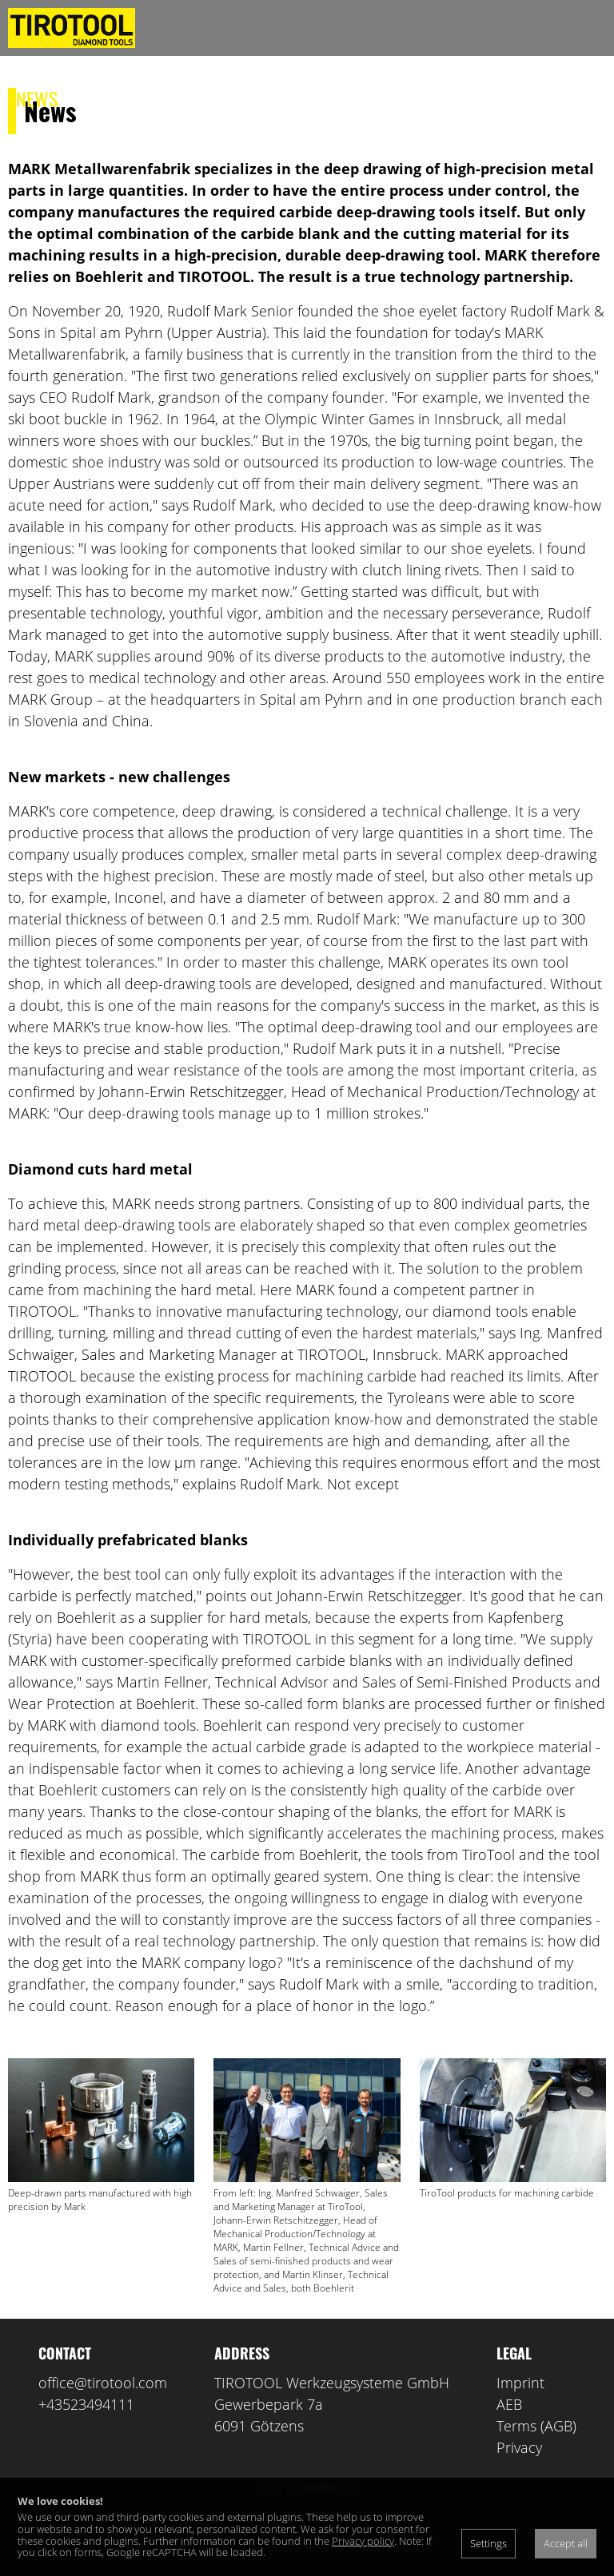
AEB (509, 2460)
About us (110, 98)
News (37, 98)
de (371, 99)
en (401, 99)
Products (200, 98)
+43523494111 (86, 2460)
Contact (288, 98)
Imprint (520, 2438)
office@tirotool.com (102, 2438)
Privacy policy (363, 2541)
